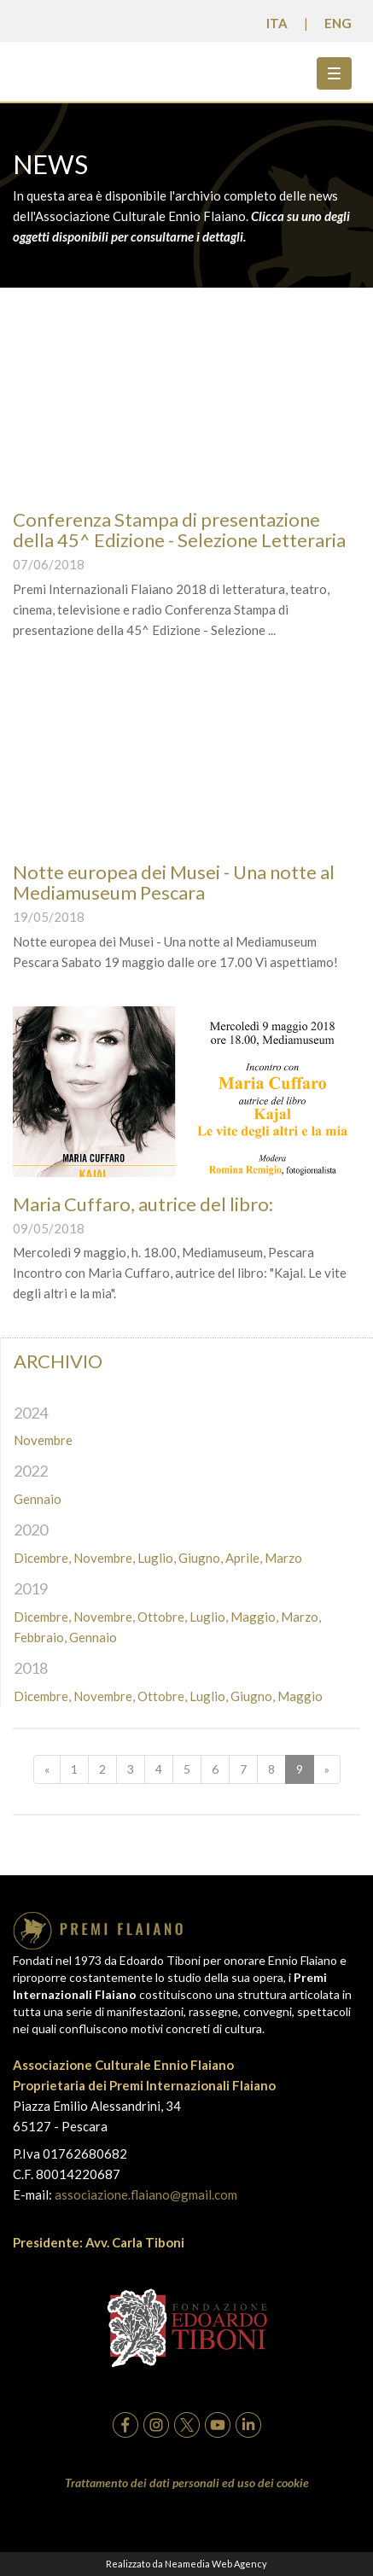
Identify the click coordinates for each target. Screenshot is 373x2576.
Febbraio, (40, 1637)
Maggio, (254, 1616)
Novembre (43, 1440)
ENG (338, 23)
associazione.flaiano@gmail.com (146, 2194)
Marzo (283, 1557)
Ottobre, (162, 1616)
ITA (277, 23)
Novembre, (104, 1557)
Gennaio (37, 1499)
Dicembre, (42, 1557)
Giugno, (200, 1557)
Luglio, (156, 1557)
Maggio (300, 1696)
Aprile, (243, 1557)
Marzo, (301, 1616)
